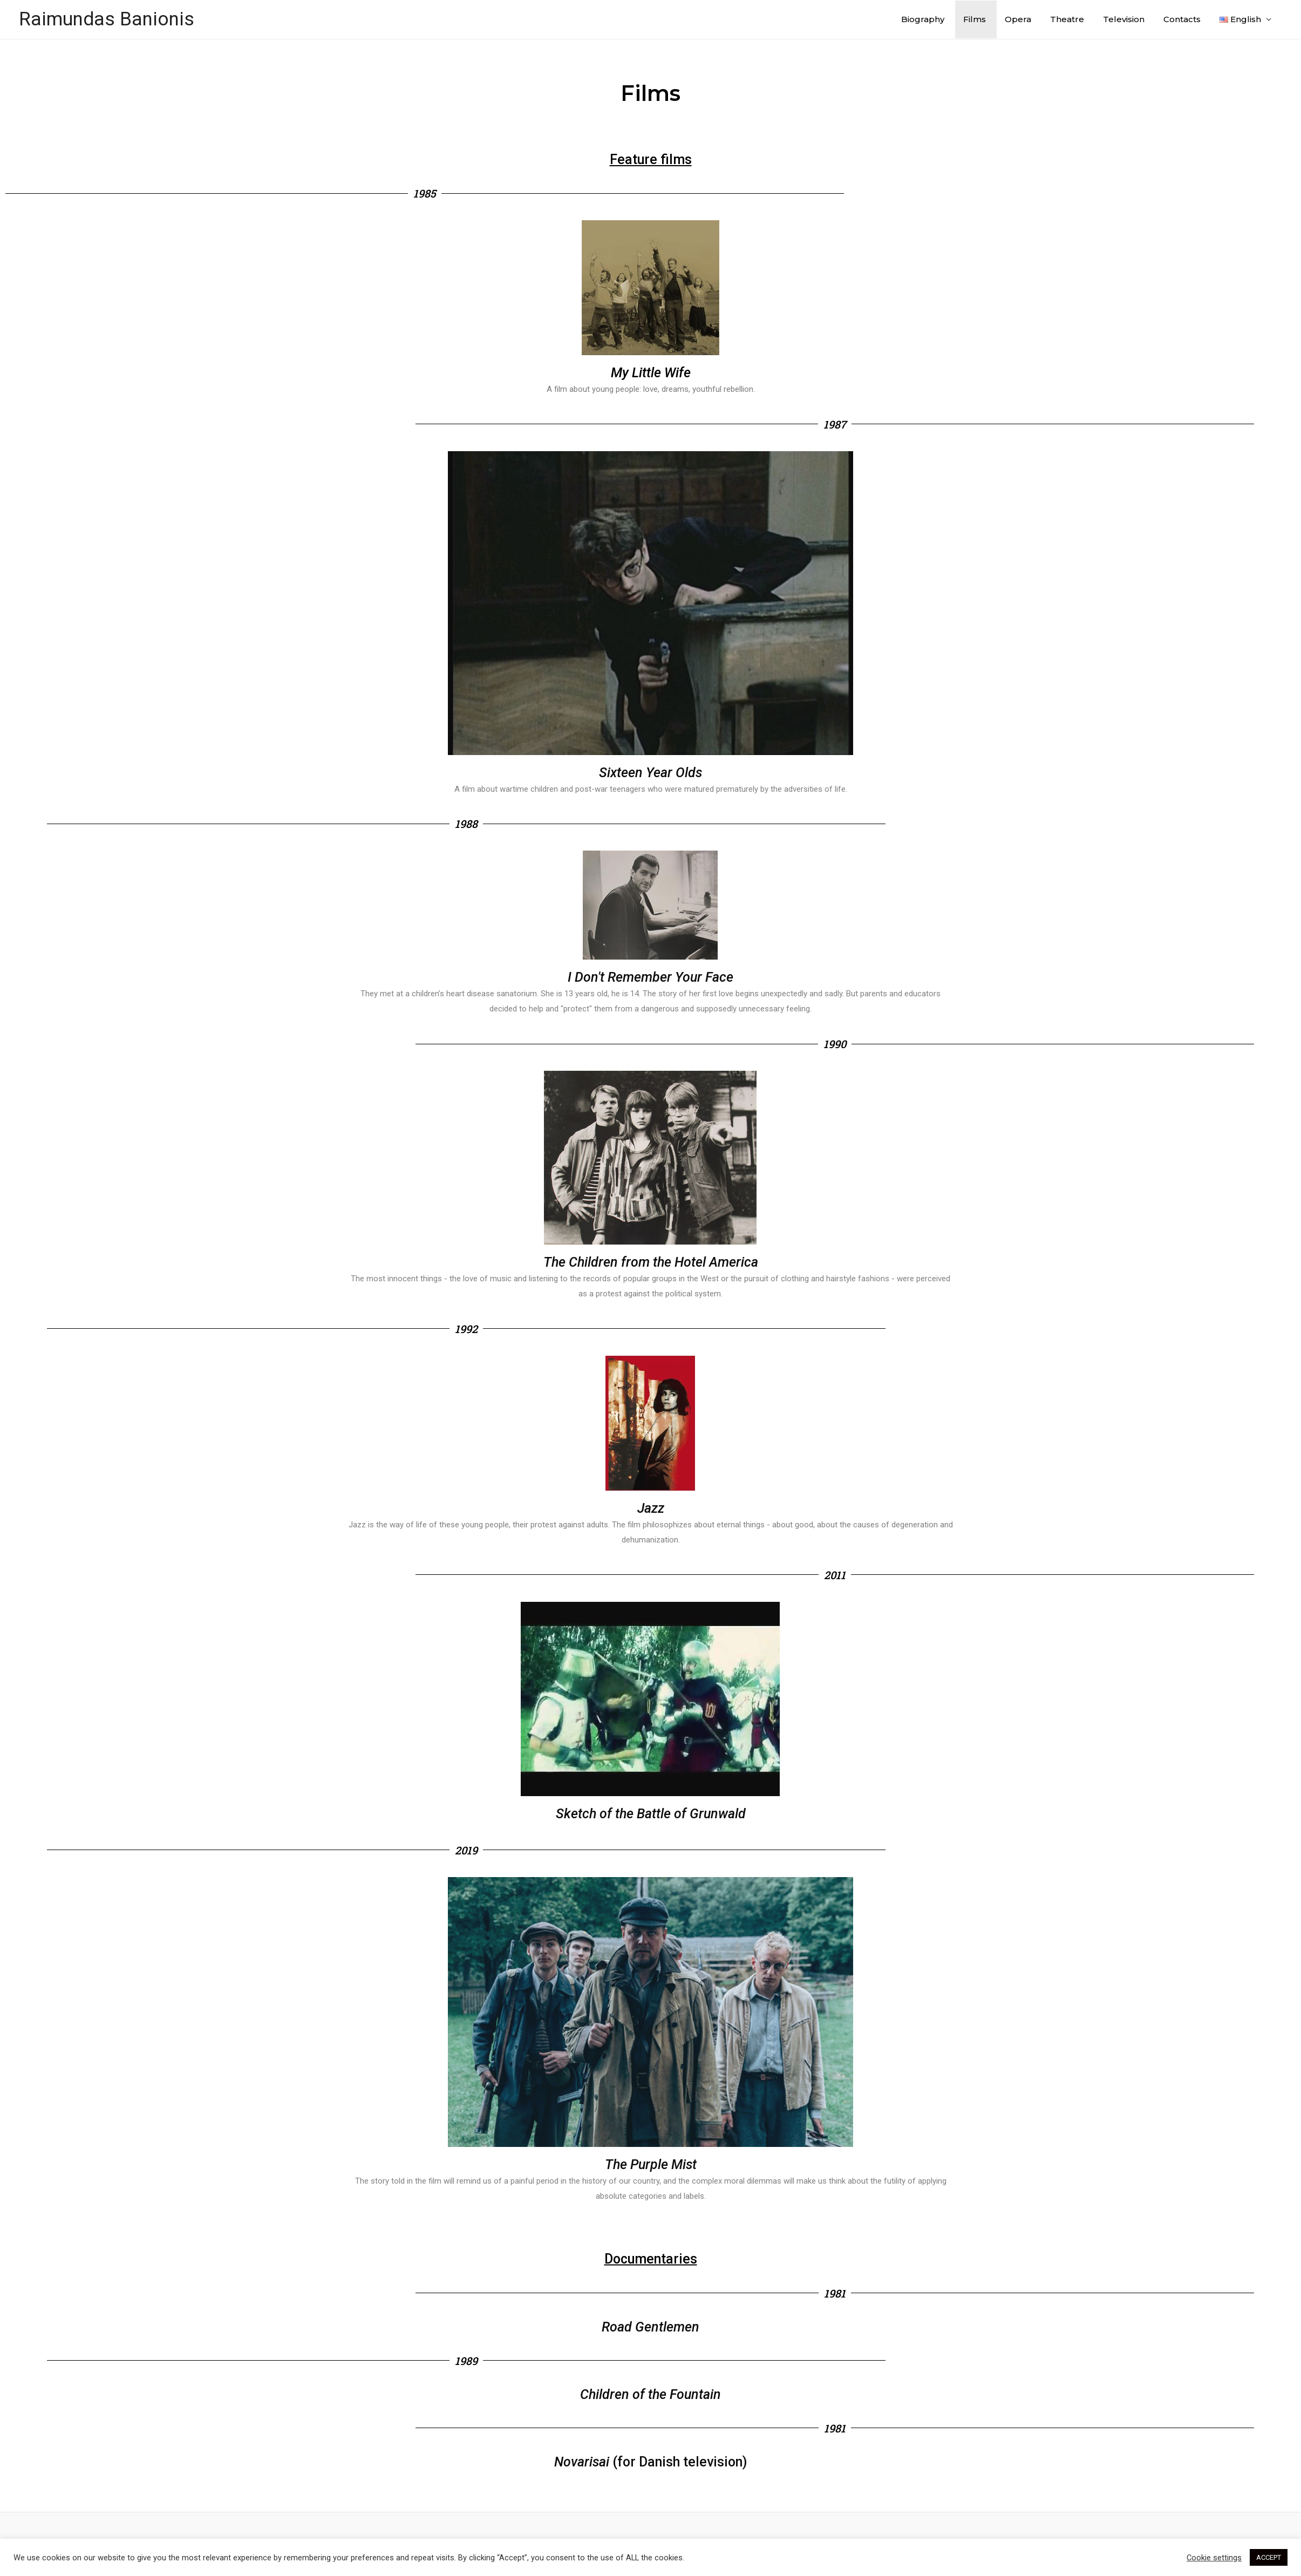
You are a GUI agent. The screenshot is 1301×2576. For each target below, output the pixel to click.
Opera (1018, 19)
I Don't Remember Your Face (650, 977)
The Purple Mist (651, 2164)
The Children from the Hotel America (650, 1262)
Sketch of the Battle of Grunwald (651, 1813)
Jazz (650, 1508)
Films (974, 19)
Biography (922, 19)
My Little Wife (651, 372)
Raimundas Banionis (106, 19)
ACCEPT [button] (1268, 2557)
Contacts (1182, 19)
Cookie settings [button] (1214, 2558)
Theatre (1067, 19)
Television (1124, 19)
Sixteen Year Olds (650, 772)
